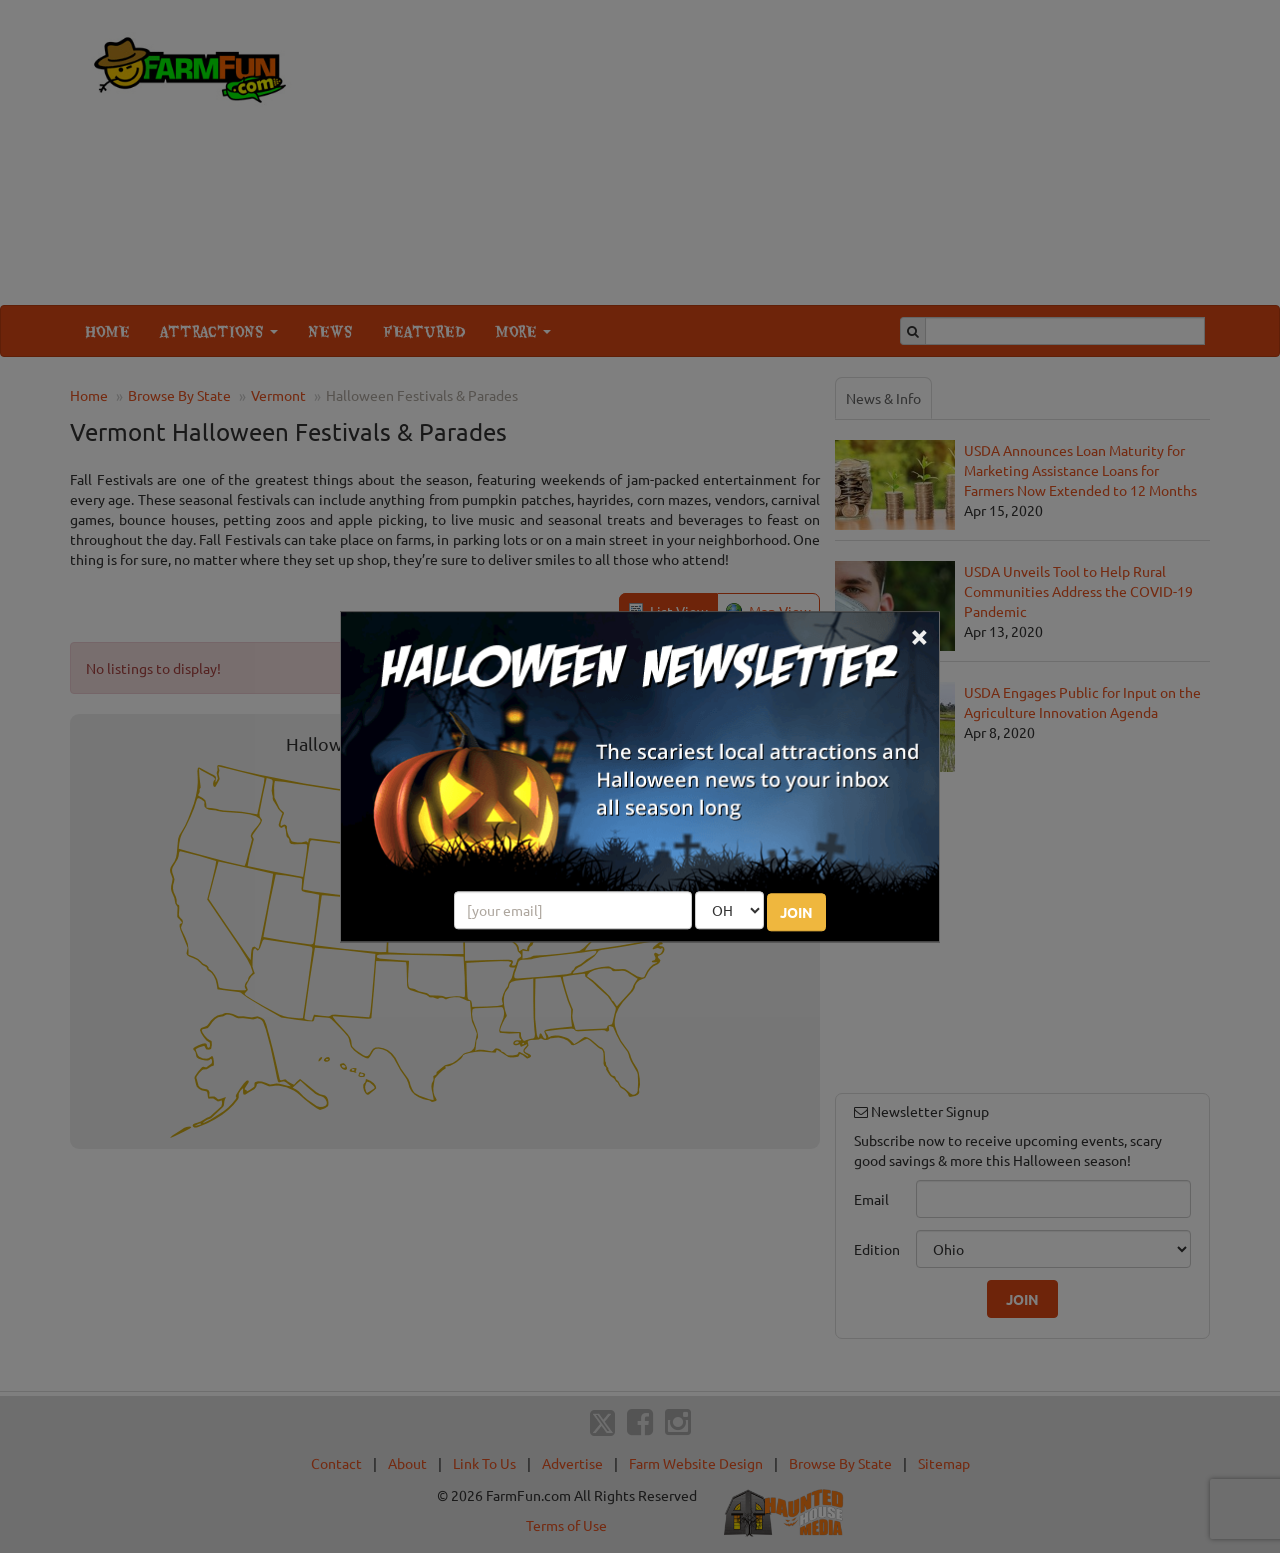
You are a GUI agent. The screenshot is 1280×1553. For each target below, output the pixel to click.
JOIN (796, 912)
